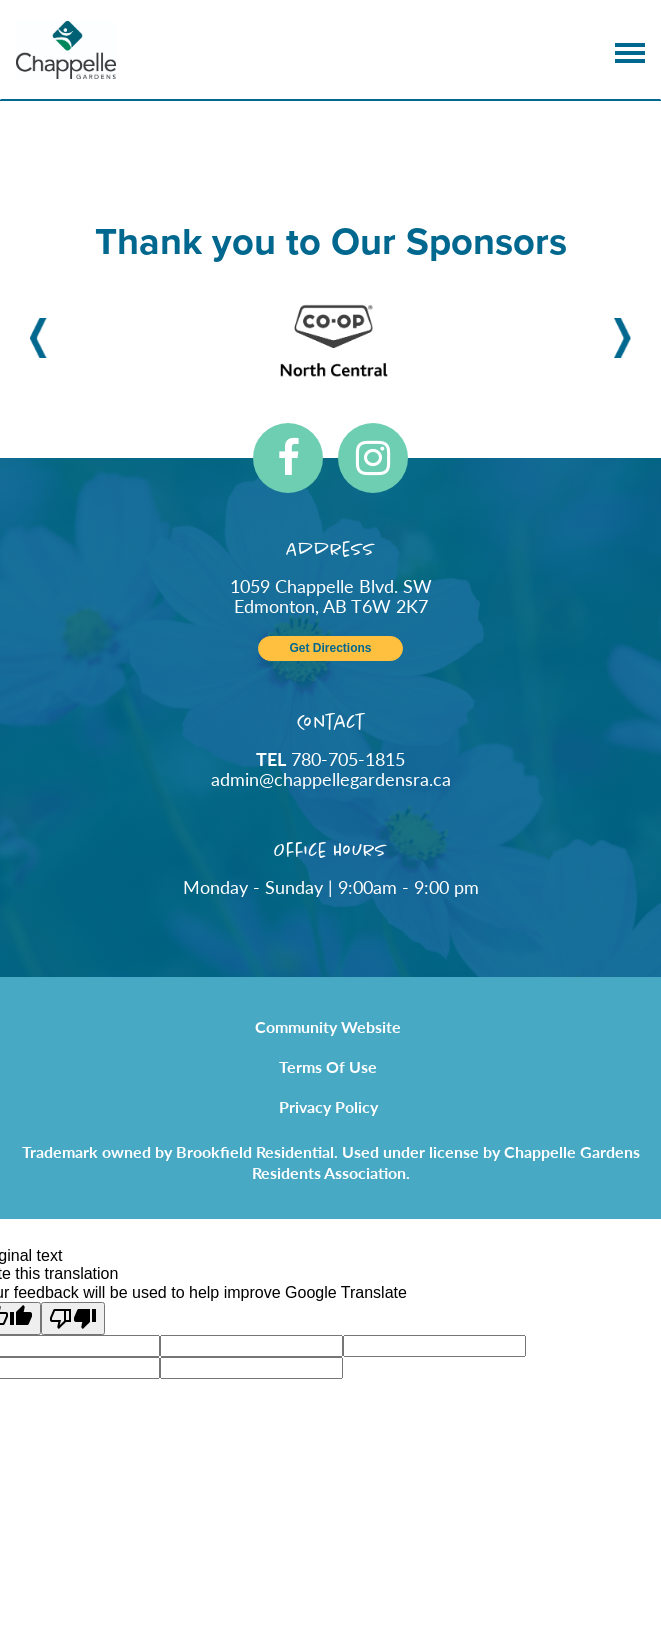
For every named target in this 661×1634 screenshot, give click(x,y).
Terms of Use (328, 1066)
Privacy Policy (328, 1106)
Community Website (328, 1026)
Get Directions (330, 648)
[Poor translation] (73, 1318)
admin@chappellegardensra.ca (331, 778)
